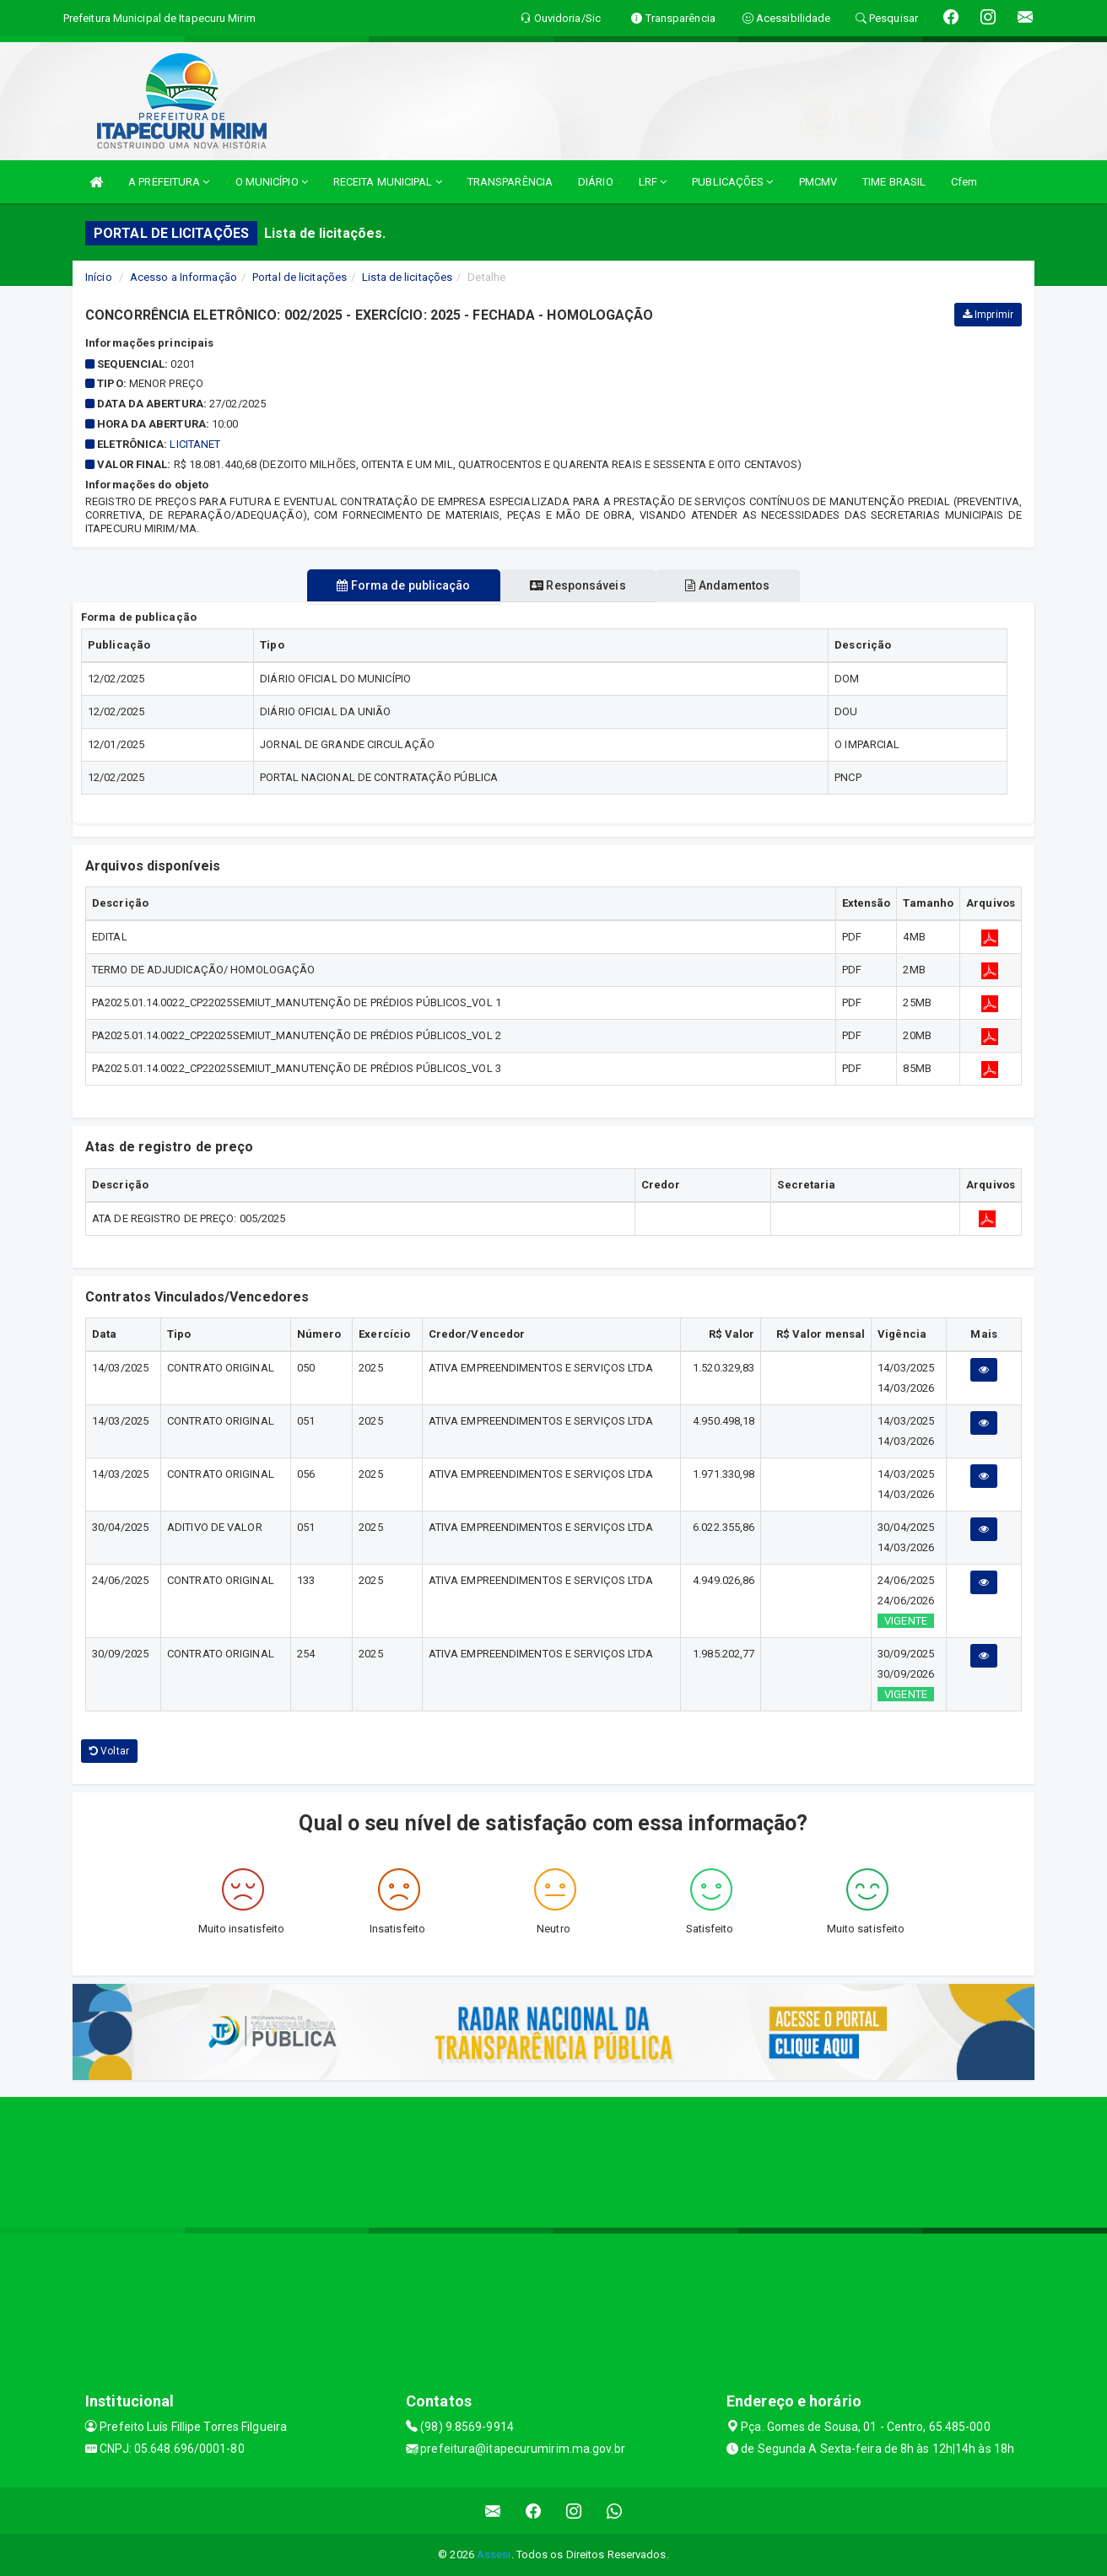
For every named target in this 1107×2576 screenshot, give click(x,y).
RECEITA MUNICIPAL (387, 181)
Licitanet (195, 444)
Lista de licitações (407, 277)
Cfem (964, 181)
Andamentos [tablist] (739, 585)
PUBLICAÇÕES (732, 181)
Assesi (494, 2554)
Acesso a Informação (183, 277)
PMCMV (818, 181)
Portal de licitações (299, 277)
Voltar (109, 1751)
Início (98, 277)
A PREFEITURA (168, 181)
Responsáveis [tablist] (577, 585)
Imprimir (988, 315)
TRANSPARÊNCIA (510, 181)
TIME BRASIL (894, 181)
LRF (653, 181)
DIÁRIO (595, 181)
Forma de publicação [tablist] (392, 585)
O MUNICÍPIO (271, 181)
